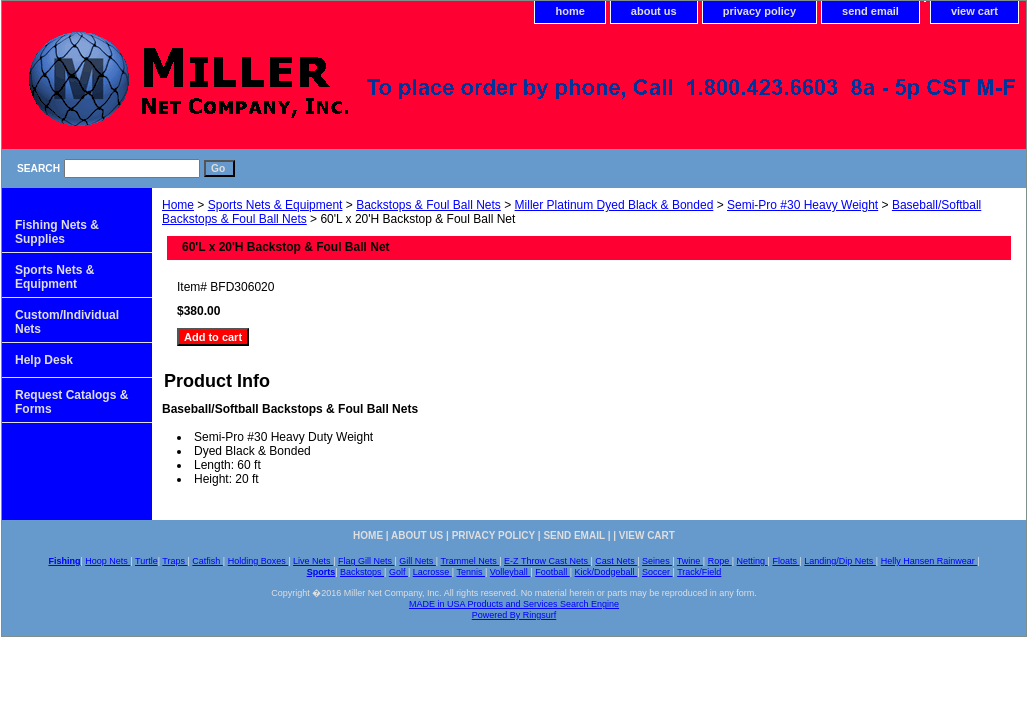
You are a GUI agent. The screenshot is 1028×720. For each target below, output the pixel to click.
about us (654, 11)
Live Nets (313, 561)
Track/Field (699, 572)
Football (552, 572)
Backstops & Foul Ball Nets (428, 205)
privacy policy (759, 11)
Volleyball (510, 572)
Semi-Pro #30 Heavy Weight (802, 205)
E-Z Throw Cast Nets (547, 561)
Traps (174, 561)
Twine (690, 561)
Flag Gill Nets (366, 561)
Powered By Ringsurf (514, 615)
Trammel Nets (470, 561)
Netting (752, 561)
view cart (974, 11)
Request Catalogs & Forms (71, 402)
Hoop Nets (107, 561)
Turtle (146, 561)
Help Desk (44, 360)
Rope (720, 561)
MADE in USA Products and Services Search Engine (514, 604)
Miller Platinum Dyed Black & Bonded (614, 205)
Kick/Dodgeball (606, 572)
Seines (657, 561)
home (569, 11)
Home (178, 205)
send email (870, 11)
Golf (398, 572)
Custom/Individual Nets (67, 322)
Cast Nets (616, 561)
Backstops (362, 572)
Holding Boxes (258, 561)
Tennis (470, 572)
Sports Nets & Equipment (275, 205)
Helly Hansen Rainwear (929, 561)
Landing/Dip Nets (840, 561)
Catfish (207, 561)
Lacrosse (432, 572)
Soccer (657, 572)
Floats (785, 561)
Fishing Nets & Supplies (57, 232)
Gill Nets (417, 561)
